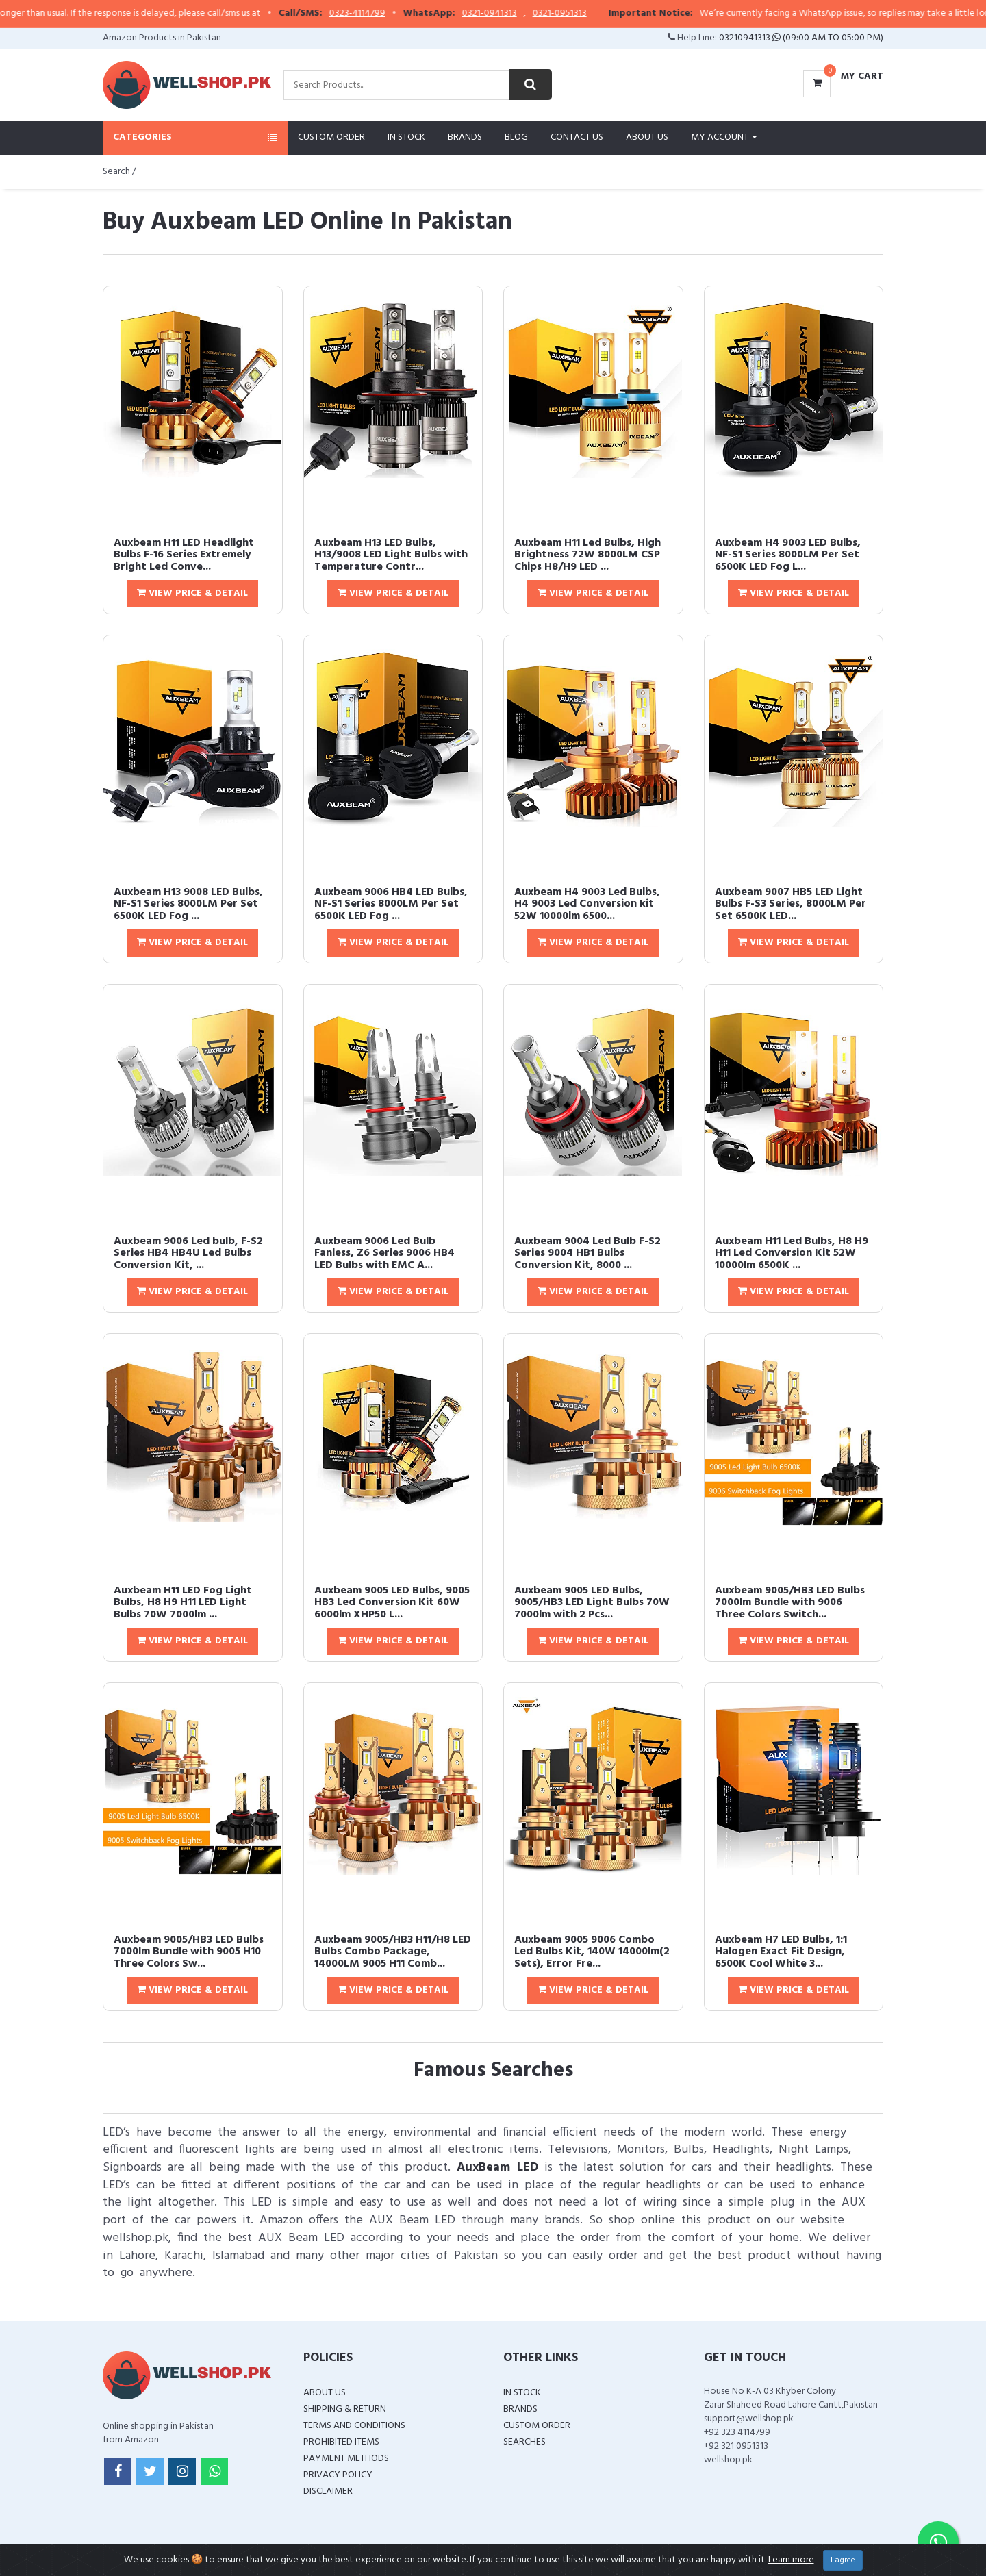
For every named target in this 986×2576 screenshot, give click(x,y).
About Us (647, 137)
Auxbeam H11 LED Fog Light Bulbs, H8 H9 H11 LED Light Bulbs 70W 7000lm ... (183, 1603)
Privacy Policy (337, 2475)
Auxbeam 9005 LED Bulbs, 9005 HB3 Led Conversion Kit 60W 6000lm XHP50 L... (392, 1603)
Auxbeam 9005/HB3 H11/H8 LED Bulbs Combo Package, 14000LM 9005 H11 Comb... (392, 1952)
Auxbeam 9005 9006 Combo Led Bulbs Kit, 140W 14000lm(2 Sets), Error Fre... (592, 1952)
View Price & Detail (192, 593)
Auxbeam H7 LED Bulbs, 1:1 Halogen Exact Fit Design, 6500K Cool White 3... (781, 1952)
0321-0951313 (602, 14)
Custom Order (331, 137)
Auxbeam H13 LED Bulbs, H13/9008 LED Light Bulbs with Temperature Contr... (391, 555)
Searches (524, 2442)
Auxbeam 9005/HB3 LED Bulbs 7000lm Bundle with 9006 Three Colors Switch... (790, 1603)
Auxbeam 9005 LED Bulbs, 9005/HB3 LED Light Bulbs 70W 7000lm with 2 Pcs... (592, 1603)
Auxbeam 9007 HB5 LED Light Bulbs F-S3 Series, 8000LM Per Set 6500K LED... (790, 904)
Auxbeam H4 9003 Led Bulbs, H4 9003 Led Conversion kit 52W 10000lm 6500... (587, 904)
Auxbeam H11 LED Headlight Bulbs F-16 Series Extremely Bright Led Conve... (184, 555)
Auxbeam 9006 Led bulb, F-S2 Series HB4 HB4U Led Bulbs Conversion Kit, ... (188, 1253)
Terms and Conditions (354, 2426)
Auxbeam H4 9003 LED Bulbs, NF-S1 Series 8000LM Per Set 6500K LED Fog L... (788, 555)
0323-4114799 (400, 14)
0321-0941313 (532, 14)
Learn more (791, 2560)
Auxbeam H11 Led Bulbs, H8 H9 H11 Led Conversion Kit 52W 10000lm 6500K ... (791, 1253)
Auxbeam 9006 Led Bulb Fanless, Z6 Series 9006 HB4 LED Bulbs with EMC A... (384, 1253)
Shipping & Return (344, 2409)
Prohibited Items (341, 2442)
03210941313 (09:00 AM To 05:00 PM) (801, 38)
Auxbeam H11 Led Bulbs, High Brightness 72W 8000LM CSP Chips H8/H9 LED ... (587, 555)
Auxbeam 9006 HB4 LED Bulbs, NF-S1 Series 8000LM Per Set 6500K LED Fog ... (391, 904)
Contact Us (577, 137)
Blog (516, 137)
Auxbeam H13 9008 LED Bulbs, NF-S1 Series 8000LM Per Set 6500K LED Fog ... (188, 904)
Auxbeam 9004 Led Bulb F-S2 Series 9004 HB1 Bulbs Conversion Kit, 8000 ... (587, 1253)
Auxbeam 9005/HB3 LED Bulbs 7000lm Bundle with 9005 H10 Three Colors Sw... (189, 1952)
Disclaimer (328, 2491)
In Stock (406, 137)
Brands (465, 137)
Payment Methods (346, 2458)
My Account (724, 137)
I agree (843, 2560)
